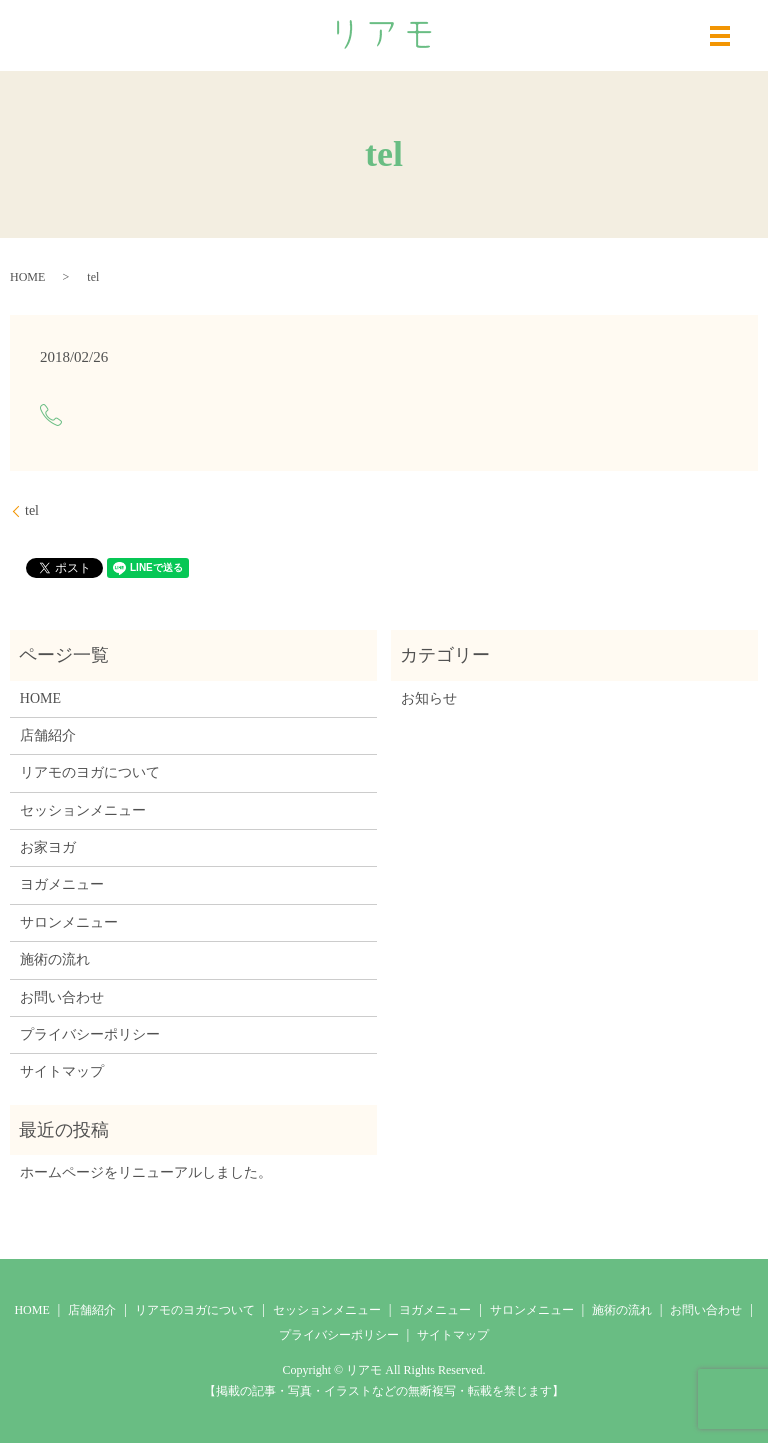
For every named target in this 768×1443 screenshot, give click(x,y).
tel (32, 510)
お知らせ (429, 698)
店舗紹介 (48, 735)
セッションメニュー (83, 810)
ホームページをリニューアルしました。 (146, 1172)
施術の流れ (55, 959)
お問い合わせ (62, 997)
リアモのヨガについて (90, 772)
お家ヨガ (48, 847)
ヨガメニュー (62, 884)
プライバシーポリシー (90, 1034)
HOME (27, 277)
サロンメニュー (69, 922)
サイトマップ (62, 1071)
